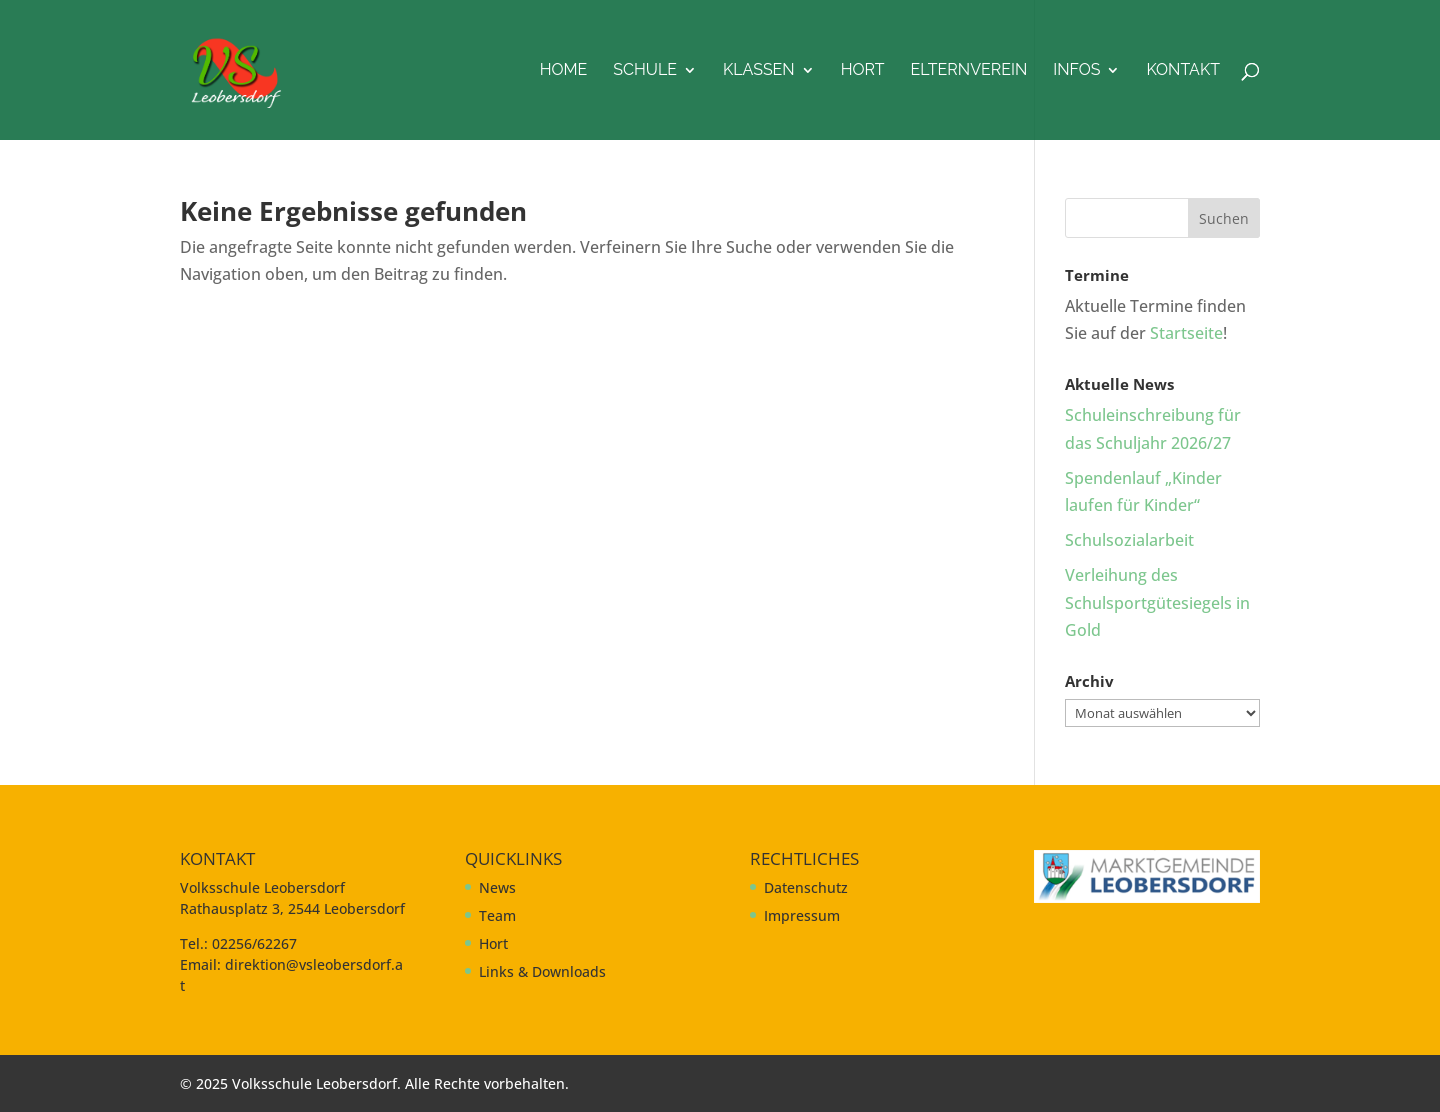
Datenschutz (806, 887)
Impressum (802, 915)
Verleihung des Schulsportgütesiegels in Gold (1157, 602)
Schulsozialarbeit (1129, 540)
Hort (863, 71)
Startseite (1186, 333)
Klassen (759, 71)
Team (497, 915)
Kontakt (1183, 71)
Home (564, 71)
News (497, 887)
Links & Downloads (542, 971)
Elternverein (969, 71)
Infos (1076, 71)
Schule (645, 71)
